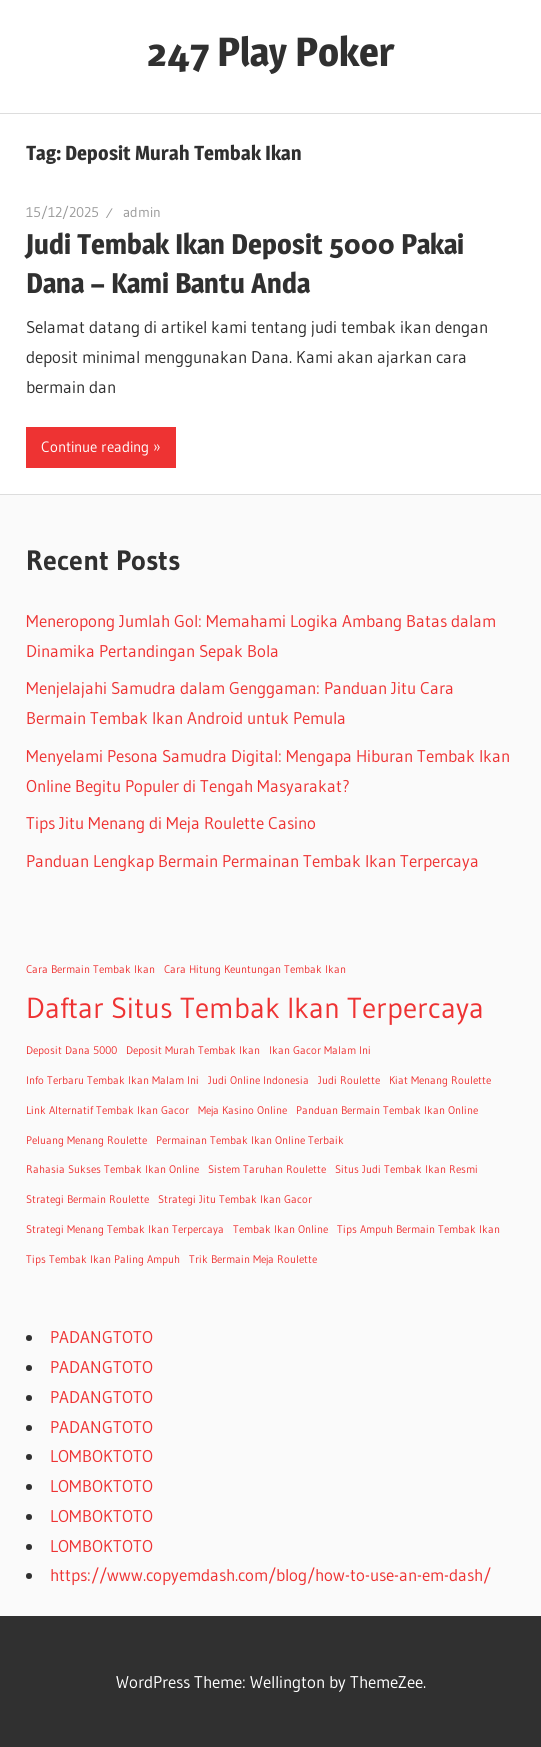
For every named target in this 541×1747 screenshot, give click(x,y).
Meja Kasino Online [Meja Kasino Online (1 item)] (242, 1110)
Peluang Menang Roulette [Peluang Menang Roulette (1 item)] (86, 1140)
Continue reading (95, 446)
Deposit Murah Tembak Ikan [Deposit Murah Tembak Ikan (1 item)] (193, 1050)
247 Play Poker (270, 51)
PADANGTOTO (101, 1336)
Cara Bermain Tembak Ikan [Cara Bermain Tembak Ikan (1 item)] (90, 969)
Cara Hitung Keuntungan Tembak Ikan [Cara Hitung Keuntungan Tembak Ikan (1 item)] (255, 969)
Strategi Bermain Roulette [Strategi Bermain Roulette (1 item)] (87, 1199)
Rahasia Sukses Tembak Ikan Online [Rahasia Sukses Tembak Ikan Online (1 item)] (112, 1169)
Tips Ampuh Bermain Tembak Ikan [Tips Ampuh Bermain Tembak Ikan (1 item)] (418, 1229)
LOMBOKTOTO (101, 1455)
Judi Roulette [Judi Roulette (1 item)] (349, 1080)
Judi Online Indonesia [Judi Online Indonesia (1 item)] (258, 1080)
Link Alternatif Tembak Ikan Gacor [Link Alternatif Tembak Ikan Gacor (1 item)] (107, 1110)
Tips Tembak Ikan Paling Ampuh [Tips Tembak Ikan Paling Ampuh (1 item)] (103, 1259)
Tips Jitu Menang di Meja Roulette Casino (171, 822)
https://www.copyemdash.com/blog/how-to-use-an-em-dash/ (270, 1574)
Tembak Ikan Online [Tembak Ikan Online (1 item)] (280, 1229)
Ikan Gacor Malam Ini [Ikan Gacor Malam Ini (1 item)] (320, 1050)
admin (142, 212)
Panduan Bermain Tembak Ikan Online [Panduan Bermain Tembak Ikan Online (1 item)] (387, 1110)
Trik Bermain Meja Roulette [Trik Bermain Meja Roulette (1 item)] (253, 1259)
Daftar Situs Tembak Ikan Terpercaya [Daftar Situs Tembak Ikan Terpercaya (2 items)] (255, 1007)
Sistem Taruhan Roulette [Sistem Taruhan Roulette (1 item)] (267, 1169)
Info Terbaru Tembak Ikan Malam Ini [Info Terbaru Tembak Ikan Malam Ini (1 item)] (112, 1080)
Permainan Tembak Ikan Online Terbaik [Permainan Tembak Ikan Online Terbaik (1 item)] (250, 1140)
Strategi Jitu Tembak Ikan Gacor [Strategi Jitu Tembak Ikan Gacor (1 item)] (235, 1199)
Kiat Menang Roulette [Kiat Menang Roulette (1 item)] (440, 1080)
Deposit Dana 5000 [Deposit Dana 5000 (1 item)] (71, 1050)
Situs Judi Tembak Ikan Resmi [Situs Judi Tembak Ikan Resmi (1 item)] (406, 1169)
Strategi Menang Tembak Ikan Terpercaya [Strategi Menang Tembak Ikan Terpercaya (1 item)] (125, 1229)
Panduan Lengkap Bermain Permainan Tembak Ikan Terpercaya (252, 860)
